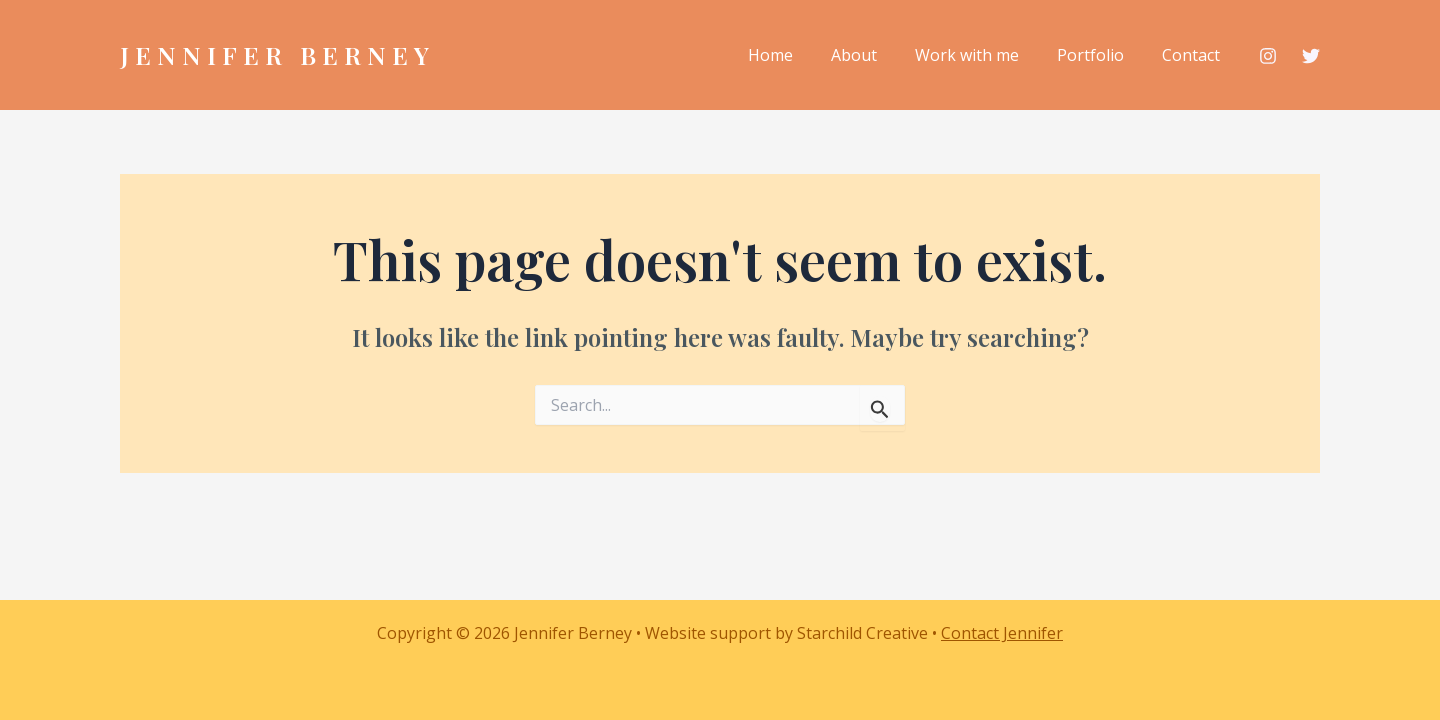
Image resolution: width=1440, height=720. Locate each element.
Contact (1194, 55)
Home (797, 55)
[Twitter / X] (1311, 57)
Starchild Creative (862, 633)
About (875, 55)
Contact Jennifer (1002, 633)
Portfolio (1099, 55)
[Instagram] (1268, 57)
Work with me (982, 55)
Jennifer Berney (277, 54)
